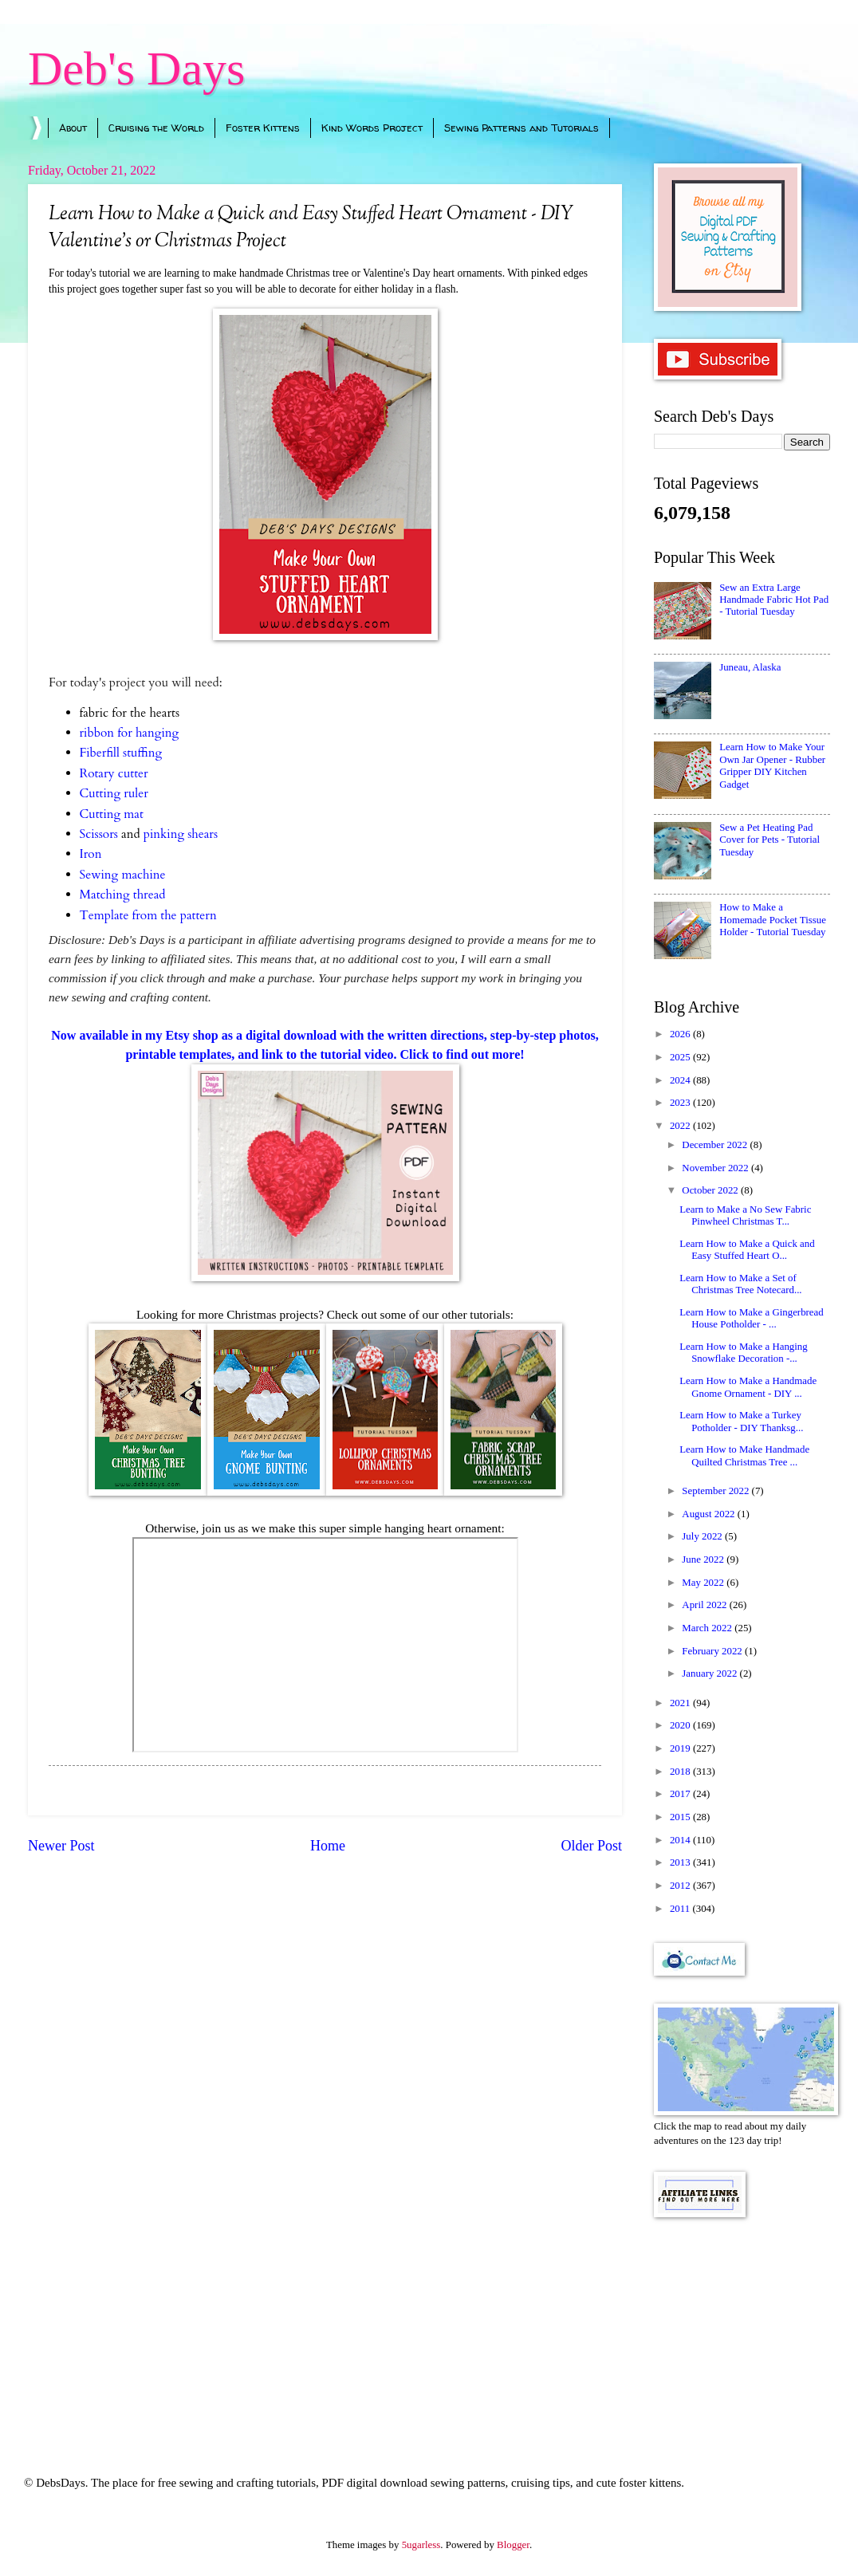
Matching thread (123, 895)
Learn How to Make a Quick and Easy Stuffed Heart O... (746, 1249)
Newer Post (61, 1846)
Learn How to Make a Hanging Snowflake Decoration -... (743, 1352)
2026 (681, 1034)
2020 (681, 1725)
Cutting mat (112, 814)
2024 (681, 1080)
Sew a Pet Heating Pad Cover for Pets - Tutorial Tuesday (769, 840)
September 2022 (716, 1490)
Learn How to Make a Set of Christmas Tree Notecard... (740, 1284)
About (73, 127)
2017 (681, 1793)
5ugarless (421, 2544)
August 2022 (709, 1514)
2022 (681, 1125)
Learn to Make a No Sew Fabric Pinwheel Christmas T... (745, 1215)
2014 (681, 1840)
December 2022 (716, 1144)
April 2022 (705, 1604)
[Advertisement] (742, 2325)
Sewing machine (123, 875)
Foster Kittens (263, 127)
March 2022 (708, 1628)
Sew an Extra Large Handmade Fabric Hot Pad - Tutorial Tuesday (773, 600)
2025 (681, 1057)
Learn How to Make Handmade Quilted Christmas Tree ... (744, 1455)
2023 (681, 1102)
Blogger (513, 2544)
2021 (681, 1703)
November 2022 (716, 1168)
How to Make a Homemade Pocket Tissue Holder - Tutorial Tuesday (772, 920)
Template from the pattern (148, 915)
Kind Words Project (372, 127)
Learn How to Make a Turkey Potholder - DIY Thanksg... (741, 1421)
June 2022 (704, 1559)
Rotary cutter (114, 773)
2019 (681, 1748)
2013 (681, 1862)
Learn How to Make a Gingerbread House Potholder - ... (751, 1318)
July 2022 (703, 1536)
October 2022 (711, 1190)
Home (327, 1846)
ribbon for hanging (129, 733)
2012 (681, 1885)
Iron (91, 854)
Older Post (591, 1846)
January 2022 (710, 1673)
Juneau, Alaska (750, 667)
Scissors (99, 834)
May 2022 (704, 1582)
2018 (681, 1771)
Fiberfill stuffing (121, 753)
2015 (681, 1817)
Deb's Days (136, 68)
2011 (681, 1908)
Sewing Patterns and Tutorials (521, 127)
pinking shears (181, 834)
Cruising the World (156, 127)
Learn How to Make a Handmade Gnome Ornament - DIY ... (748, 1386)
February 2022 (713, 1651)
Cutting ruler (114, 793)
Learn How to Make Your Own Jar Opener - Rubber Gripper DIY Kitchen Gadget (772, 765)
